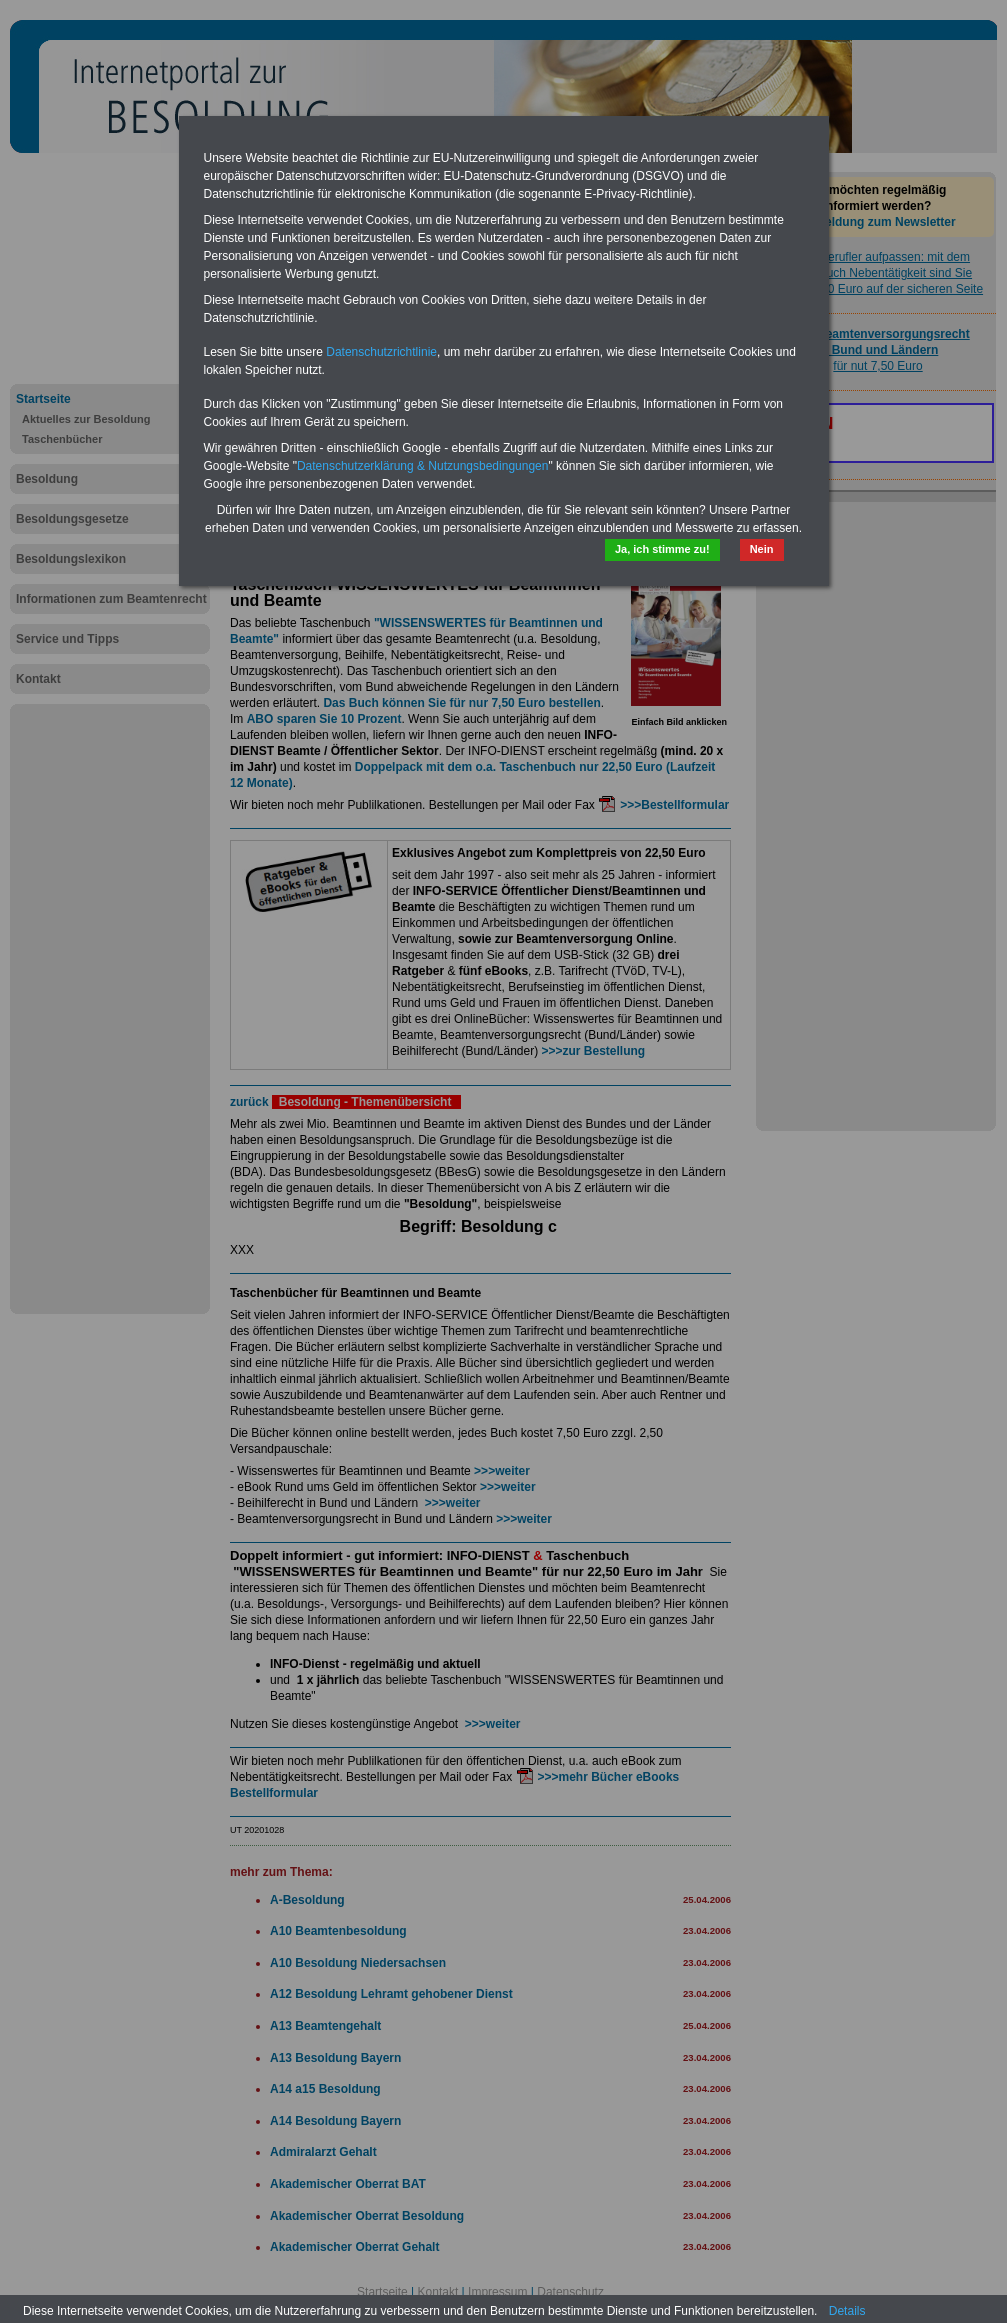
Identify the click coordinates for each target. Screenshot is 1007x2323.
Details (847, 2311)
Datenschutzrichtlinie (381, 352)
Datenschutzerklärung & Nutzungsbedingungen (423, 466)
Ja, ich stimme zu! (662, 549)
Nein (762, 549)
